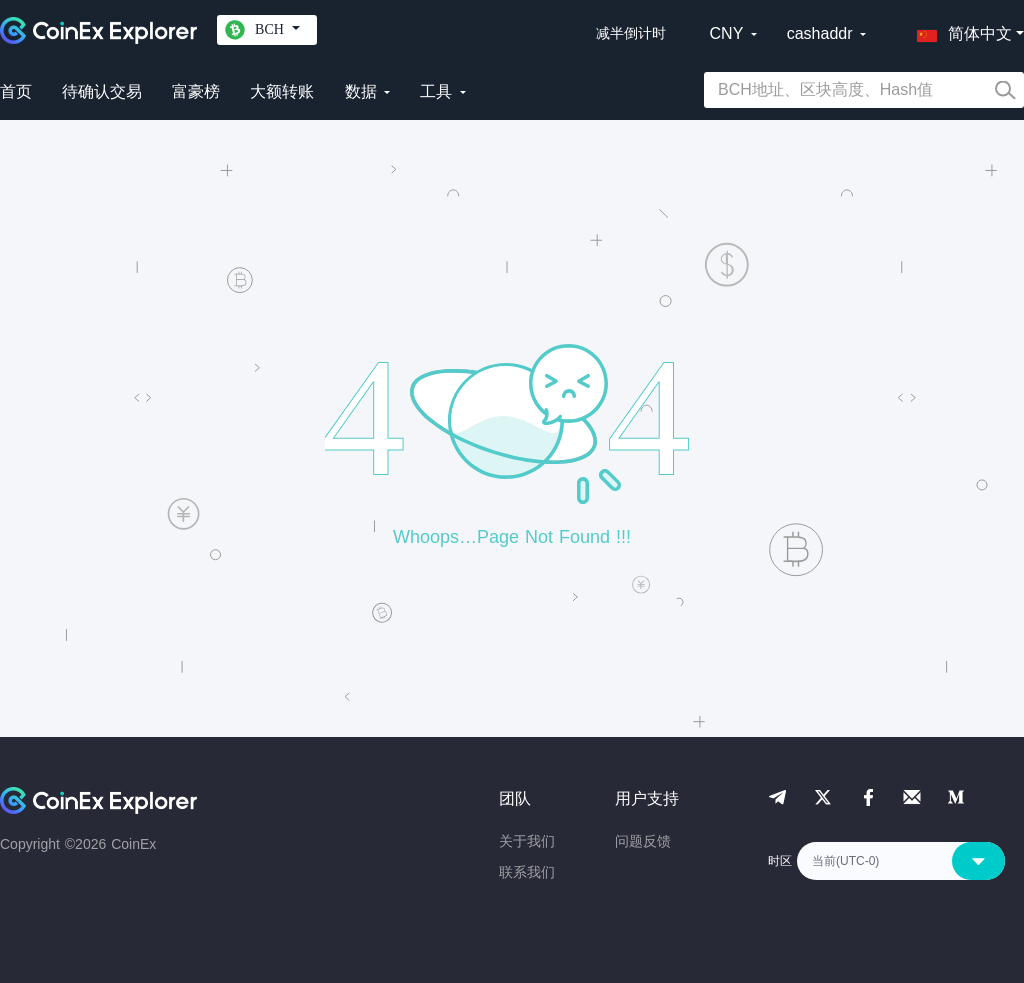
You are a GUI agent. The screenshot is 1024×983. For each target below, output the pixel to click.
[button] (960, 30)
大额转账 (282, 91)
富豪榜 (196, 91)
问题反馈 (643, 841)
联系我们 (527, 872)
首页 (16, 91)
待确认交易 (102, 91)
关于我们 (527, 841)
